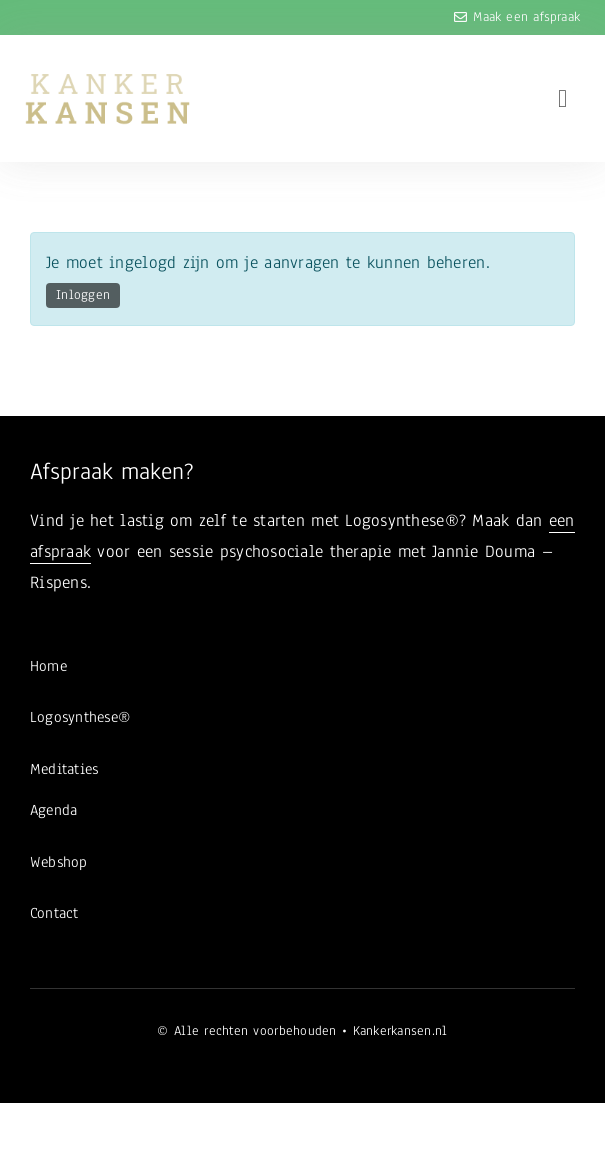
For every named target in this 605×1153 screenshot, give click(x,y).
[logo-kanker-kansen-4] (107, 80)
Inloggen (83, 295)
